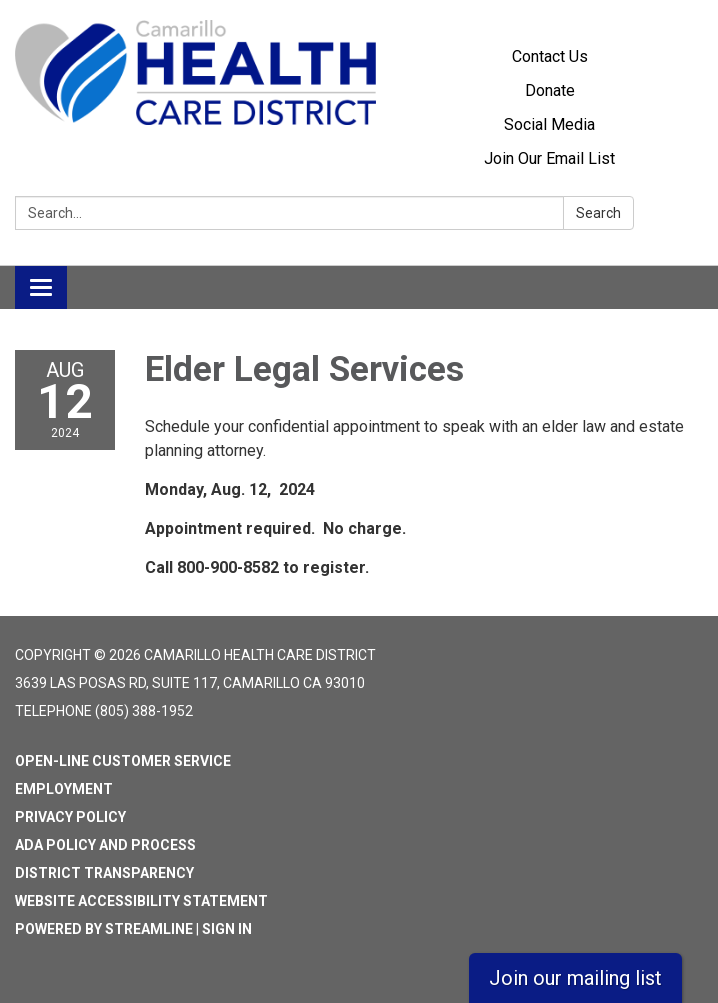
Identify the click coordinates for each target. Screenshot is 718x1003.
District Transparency (104, 873)
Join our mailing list (575, 978)
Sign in (227, 929)
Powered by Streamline (104, 929)
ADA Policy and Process (105, 845)
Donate (550, 90)
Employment (64, 789)
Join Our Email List (549, 158)
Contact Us (550, 56)
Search (598, 213)
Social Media (549, 124)
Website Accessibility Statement (141, 901)
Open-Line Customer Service (123, 761)
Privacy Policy (70, 817)
